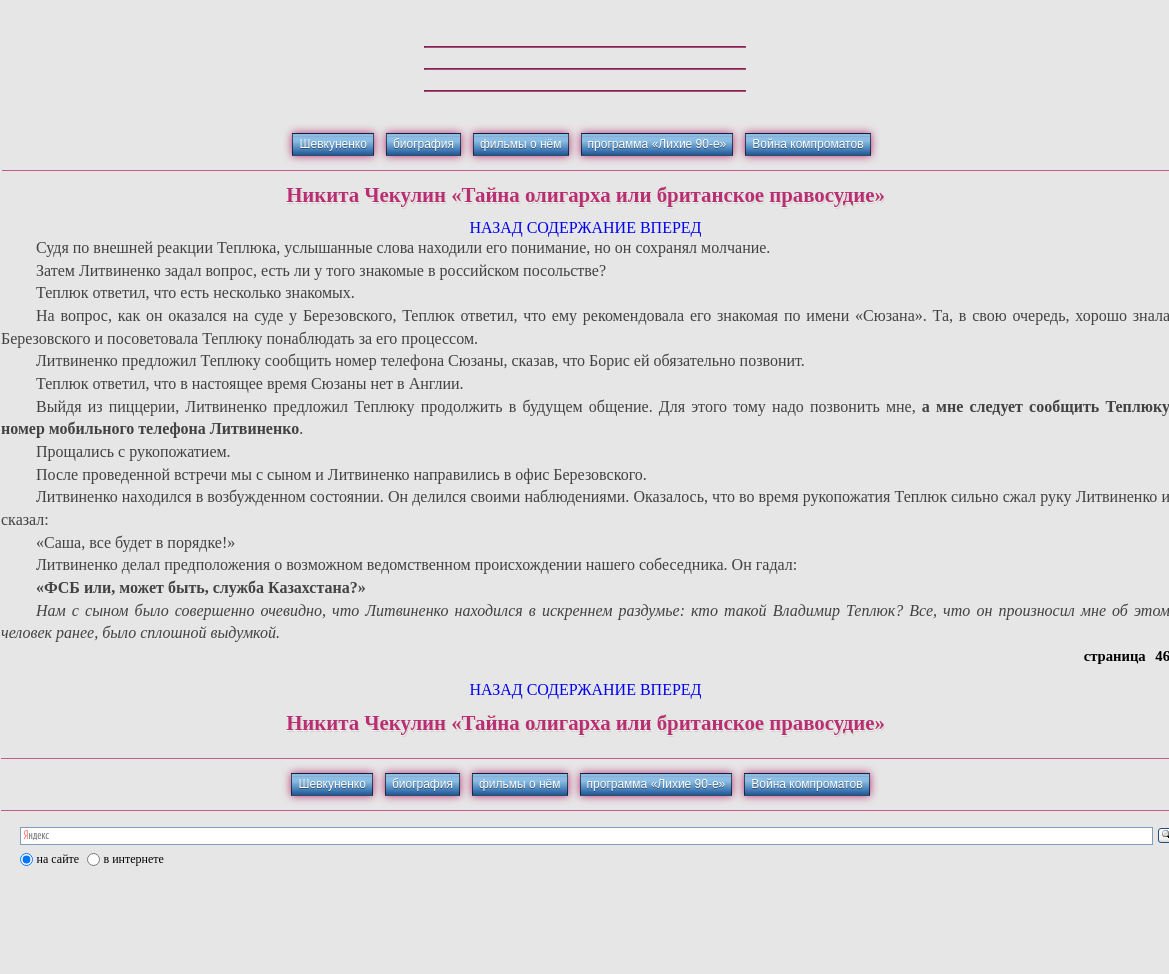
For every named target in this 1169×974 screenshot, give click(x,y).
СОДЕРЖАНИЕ (581, 227)
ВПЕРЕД (671, 227)
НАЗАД (495, 227)
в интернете (134, 859)
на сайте (58, 859)
